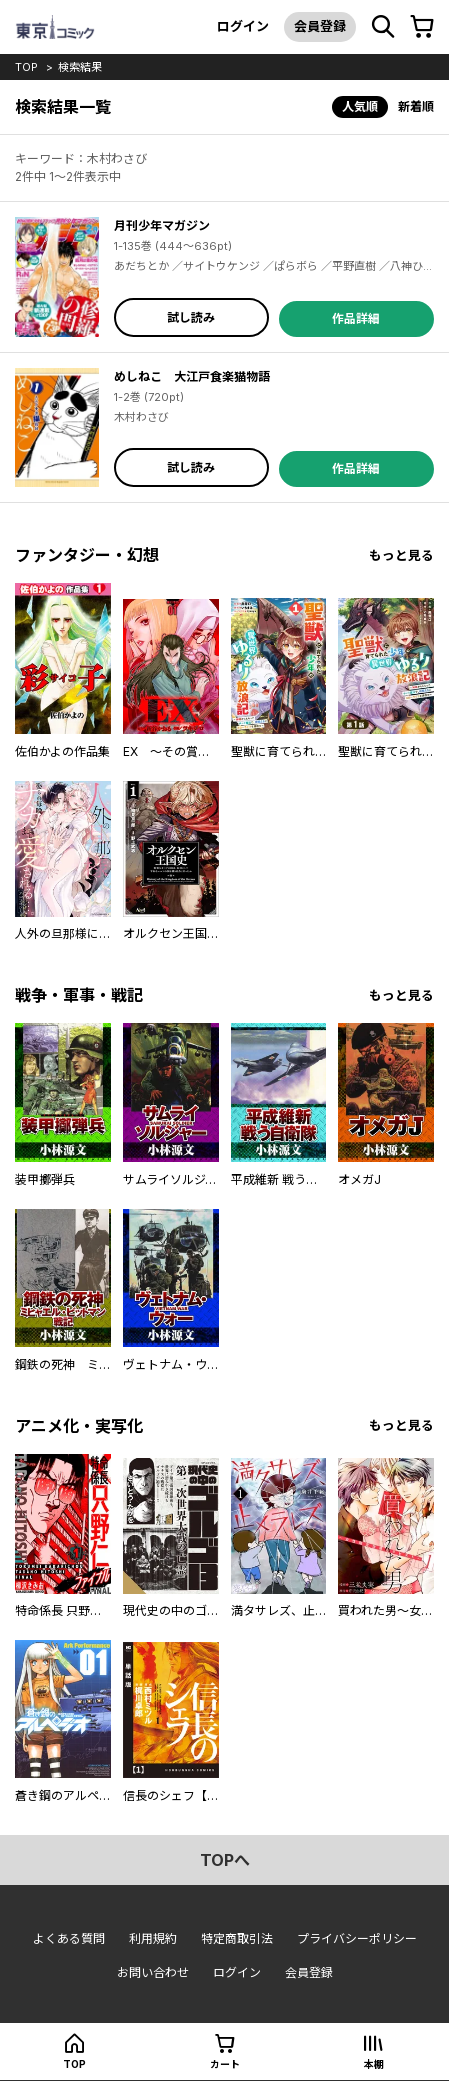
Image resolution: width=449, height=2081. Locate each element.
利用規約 (153, 1938)
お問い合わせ (153, 1972)
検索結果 (80, 67)
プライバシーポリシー (357, 1938)
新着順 (416, 106)
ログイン (243, 26)
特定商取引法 (237, 1938)
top (26, 67)
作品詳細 (356, 318)
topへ (225, 1860)
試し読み (191, 317)
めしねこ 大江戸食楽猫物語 (192, 376)
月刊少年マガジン (162, 225)
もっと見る (401, 555)
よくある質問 (69, 1938)
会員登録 (320, 26)
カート (225, 2064)
